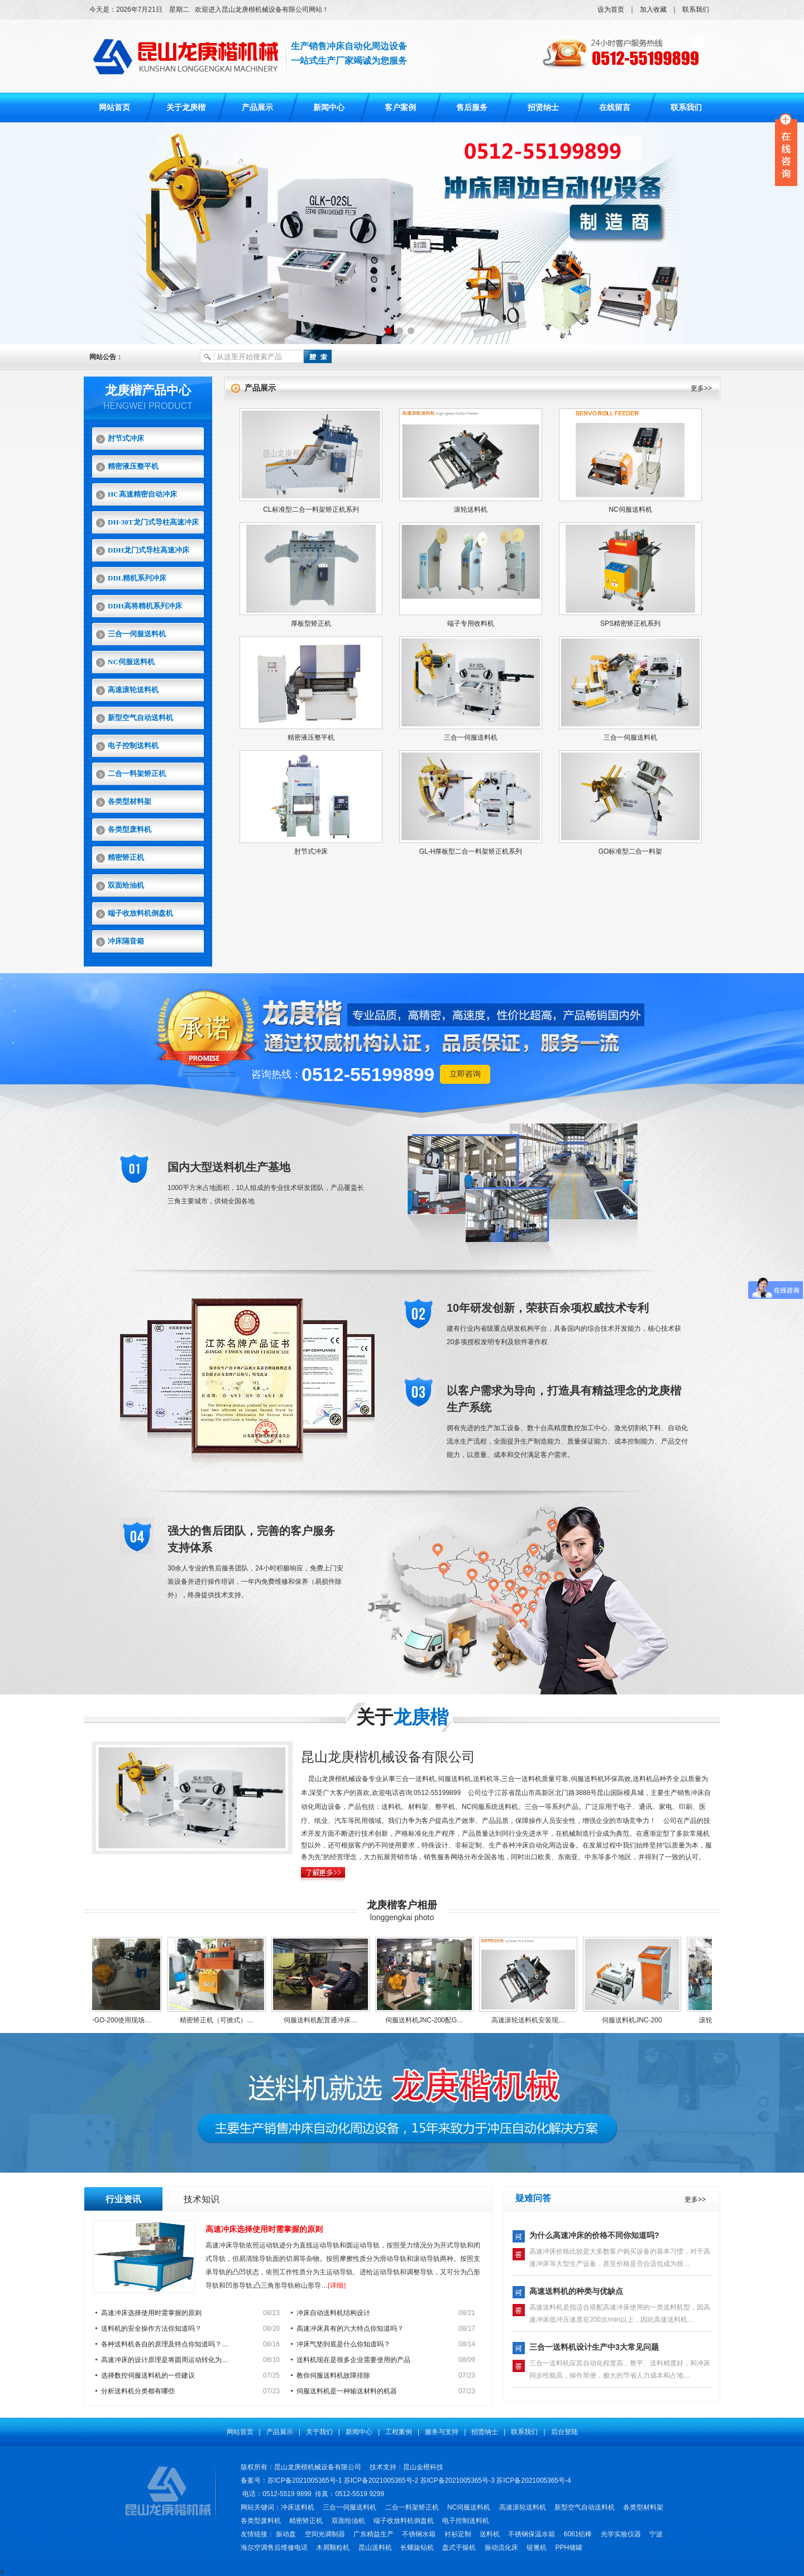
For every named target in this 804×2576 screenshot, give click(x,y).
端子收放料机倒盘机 (140, 913)
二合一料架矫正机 (137, 773)
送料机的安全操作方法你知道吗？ (151, 2328)
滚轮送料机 (470, 509)
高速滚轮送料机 (133, 689)
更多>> (701, 388)
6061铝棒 (578, 2534)
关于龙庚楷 (185, 107)
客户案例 (400, 107)
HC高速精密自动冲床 (142, 494)
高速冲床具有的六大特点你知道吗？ (350, 2328)
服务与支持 (441, 2432)
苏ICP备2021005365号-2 (381, 2480)
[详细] (337, 2285)
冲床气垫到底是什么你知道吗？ (343, 2344)
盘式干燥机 (459, 2547)
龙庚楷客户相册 (402, 1905)
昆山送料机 (375, 2547)
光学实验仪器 (621, 2534)
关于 (402, 1717)
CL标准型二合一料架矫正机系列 (310, 509)
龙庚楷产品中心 (148, 390)
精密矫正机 (126, 857)
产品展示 (257, 107)
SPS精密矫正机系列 (630, 623)
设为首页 (610, 9)
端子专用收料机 (470, 623)
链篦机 (537, 2547)
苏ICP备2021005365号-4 (533, 2480)
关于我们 (319, 2432)
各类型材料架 (129, 801)
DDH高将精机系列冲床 (145, 606)
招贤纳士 (543, 107)
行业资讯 (123, 2199)
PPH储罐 (568, 2547)
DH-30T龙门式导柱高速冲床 (153, 522)
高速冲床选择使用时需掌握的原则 (264, 2229)
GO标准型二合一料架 (631, 851)
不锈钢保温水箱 (531, 2534)
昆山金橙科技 (423, 2467)
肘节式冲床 (126, 438)
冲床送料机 (297, 2507)
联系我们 (695, 9)
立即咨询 (465, 1074)
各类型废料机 (129, 829)
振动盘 (286, 2534)
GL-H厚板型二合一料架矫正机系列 (471, 851)
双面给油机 (126, 885)
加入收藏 (653, 9)
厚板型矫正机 (311, 623)
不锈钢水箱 (419, 2534)
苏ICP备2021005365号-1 (304, 2480)
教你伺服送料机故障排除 (333, 2375)
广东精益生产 (373, 2534)
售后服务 (471, 107)
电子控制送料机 (133, 745)
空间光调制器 (325, 2534)
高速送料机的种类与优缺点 (576, 2291)
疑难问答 (533, 2198)
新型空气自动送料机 (140, 717)
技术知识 (201, 2199)
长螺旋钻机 (417, 2547)
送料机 (490, 2534)
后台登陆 (564, 2432)
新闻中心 (328, 107)
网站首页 (114, 107)
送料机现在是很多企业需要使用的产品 (353, 2360)
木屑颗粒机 (333, 2547)
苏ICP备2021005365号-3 (457, 2480)
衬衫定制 (457, 2534)
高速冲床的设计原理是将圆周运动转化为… (164, 2360)
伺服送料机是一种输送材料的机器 (346, 2391)
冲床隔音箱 (126, 941)
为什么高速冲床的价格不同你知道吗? (594, 2235)
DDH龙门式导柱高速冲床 (148, 550)
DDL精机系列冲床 (137, 578)
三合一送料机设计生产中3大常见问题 (594, 2346)
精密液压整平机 (133, 466)
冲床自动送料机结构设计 (333, 2313)
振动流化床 (501, 2547)
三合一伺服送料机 (137, 634)
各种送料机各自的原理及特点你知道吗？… (164, 2344)
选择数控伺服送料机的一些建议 (148, 2375)
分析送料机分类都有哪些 (138, 2391)
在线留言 (614, 107)
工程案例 (398, 2432)
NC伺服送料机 (131, 662)
